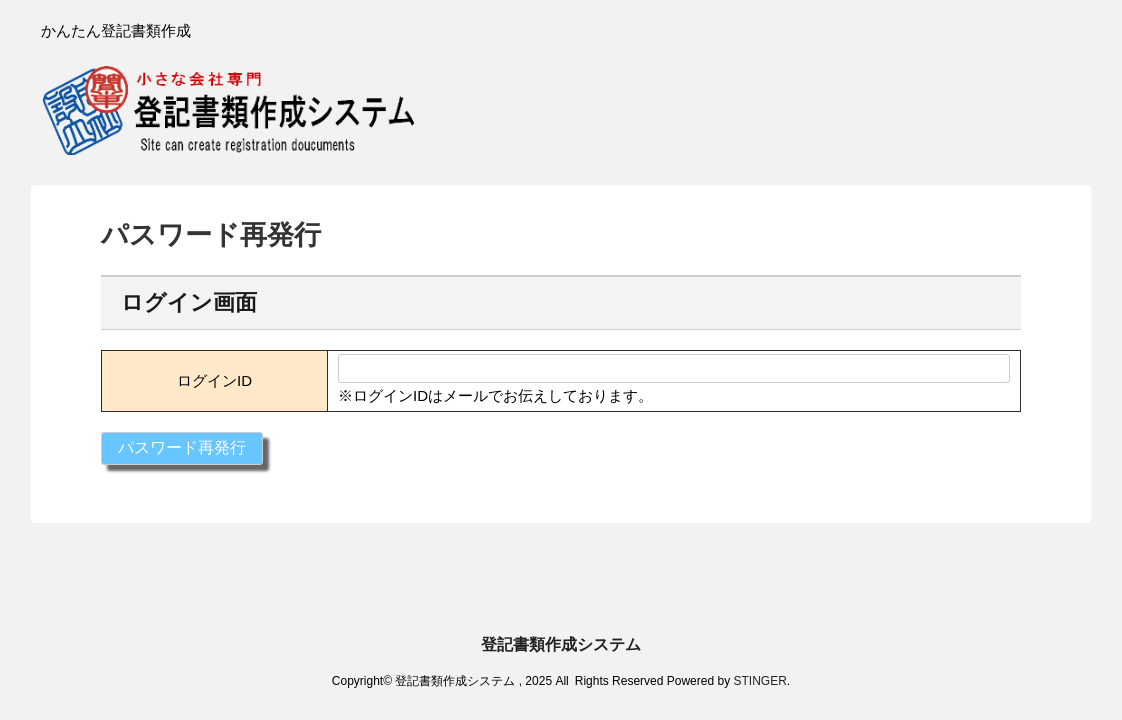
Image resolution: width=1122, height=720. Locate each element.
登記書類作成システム (561, 575)
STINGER (759, 612)
